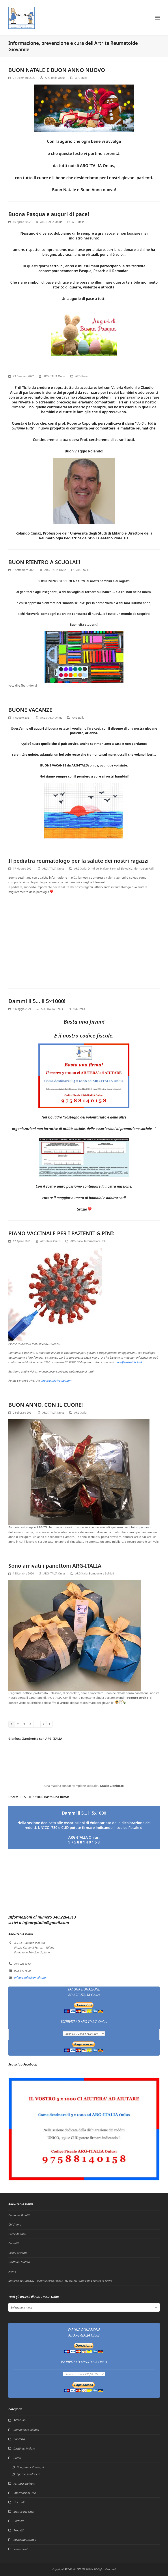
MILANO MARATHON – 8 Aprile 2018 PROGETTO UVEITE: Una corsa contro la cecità (60, 2281)
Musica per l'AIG (23, 2512)
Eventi (17, 2458)
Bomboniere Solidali (101, 1573)
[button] (157, 17)
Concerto (19, 2439)
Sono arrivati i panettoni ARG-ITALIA (54, 1565)
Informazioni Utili (143, 868)
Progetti (18, 2530)
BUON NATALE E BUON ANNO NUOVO (56, 69)
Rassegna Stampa (24, 2540)
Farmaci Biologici (120, 868)
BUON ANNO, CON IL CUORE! (45, 1404)
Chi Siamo (14, 2224)
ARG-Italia (81, 78)
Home (12, 2271)
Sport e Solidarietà (28, 2474)
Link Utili (18, 2502)
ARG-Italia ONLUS (74, 2569)
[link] (97, 533)
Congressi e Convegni (30, 2467)
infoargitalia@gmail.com (56, 1380)
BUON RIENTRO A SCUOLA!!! (44, 562)
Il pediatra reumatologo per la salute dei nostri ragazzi (78, 860)
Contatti (13, 2243)
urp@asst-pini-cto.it (129, 1362)
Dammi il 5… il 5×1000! (36, 1001)
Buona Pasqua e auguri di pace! (48, 214)
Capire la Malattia (19, 2215)
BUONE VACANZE (30, 709)
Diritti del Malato (98, 868)
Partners (18, 2521)
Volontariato (21, 2549)
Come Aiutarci (17, 2234)
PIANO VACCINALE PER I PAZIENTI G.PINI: (61, 1233)
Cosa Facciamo (17, 2253)
